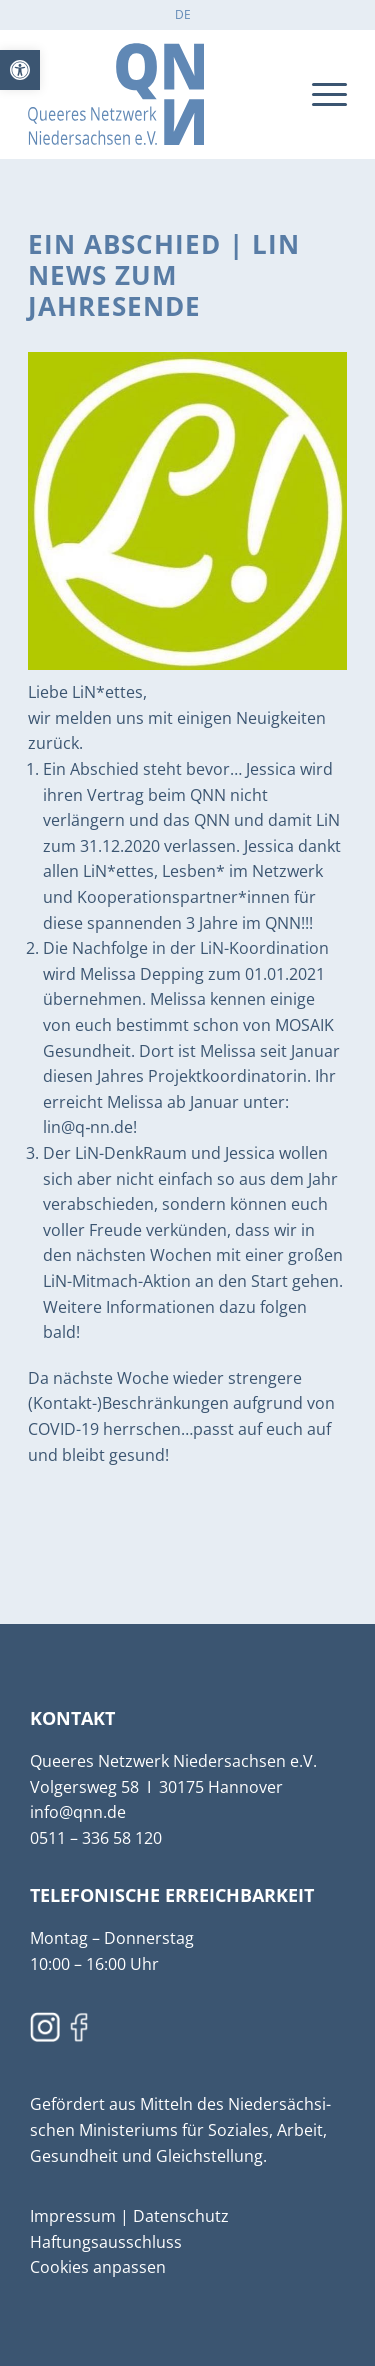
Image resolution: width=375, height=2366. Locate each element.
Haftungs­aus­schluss (106, 2242)
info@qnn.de (78, 1812)
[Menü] (319, 94)
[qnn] (155, 94)
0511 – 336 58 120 (96, 1838)
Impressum (75, 2216)
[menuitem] (183, 15)
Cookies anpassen (98, 2267)
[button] (20, 70)
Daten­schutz (181, 2216)
